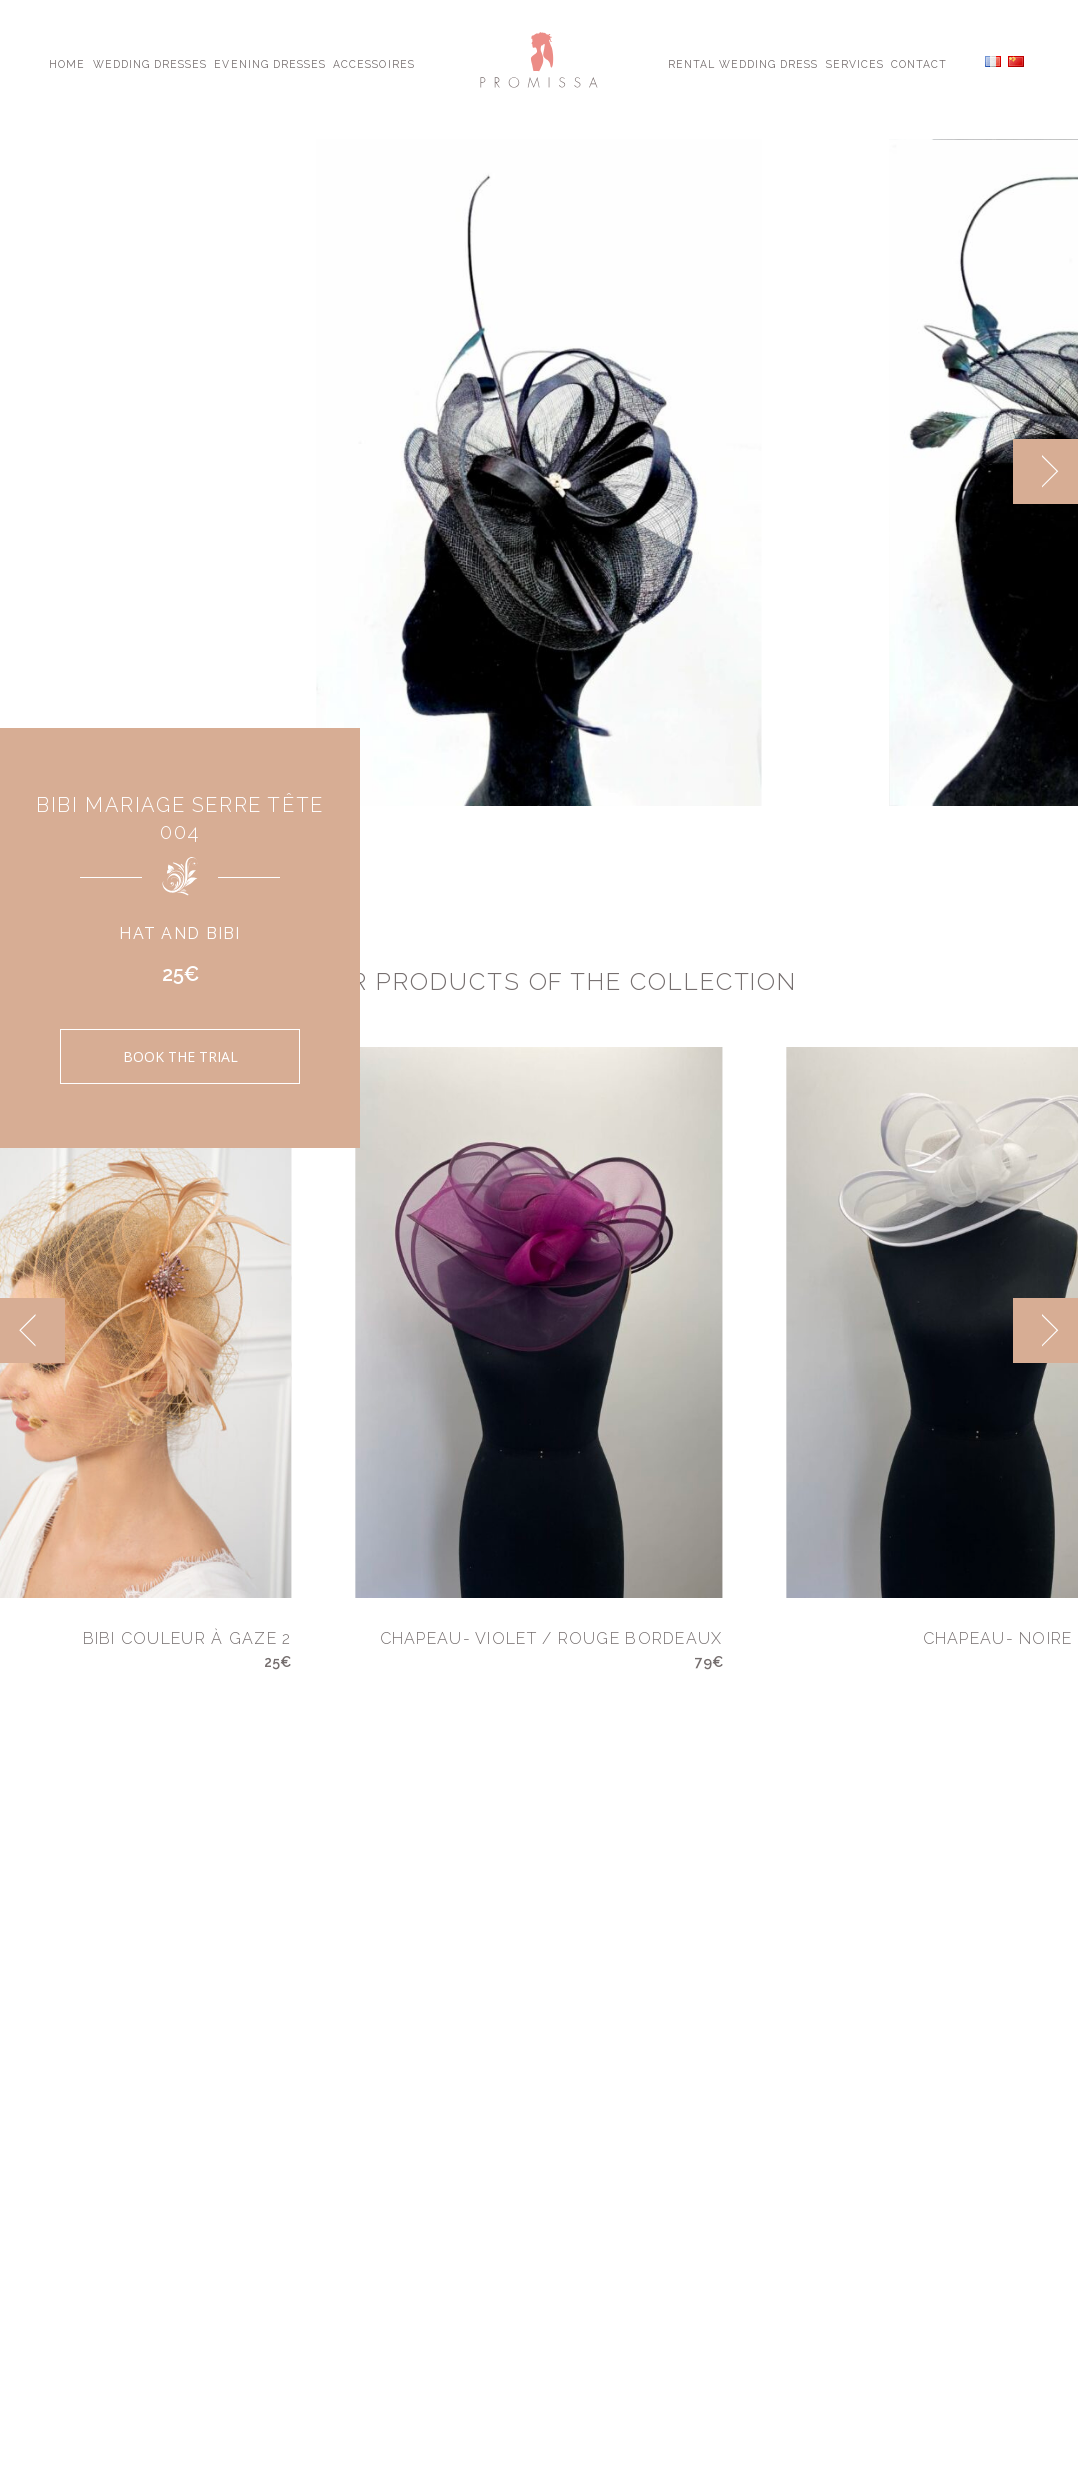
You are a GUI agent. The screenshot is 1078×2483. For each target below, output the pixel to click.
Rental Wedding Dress (743, 63)
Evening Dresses (270, 63)
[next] (1045, 471)
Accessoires (373, 63)
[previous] (32, 1330)
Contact (919, 63)
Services (855, 63)
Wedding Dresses (150, 63)
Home (67, 63)
